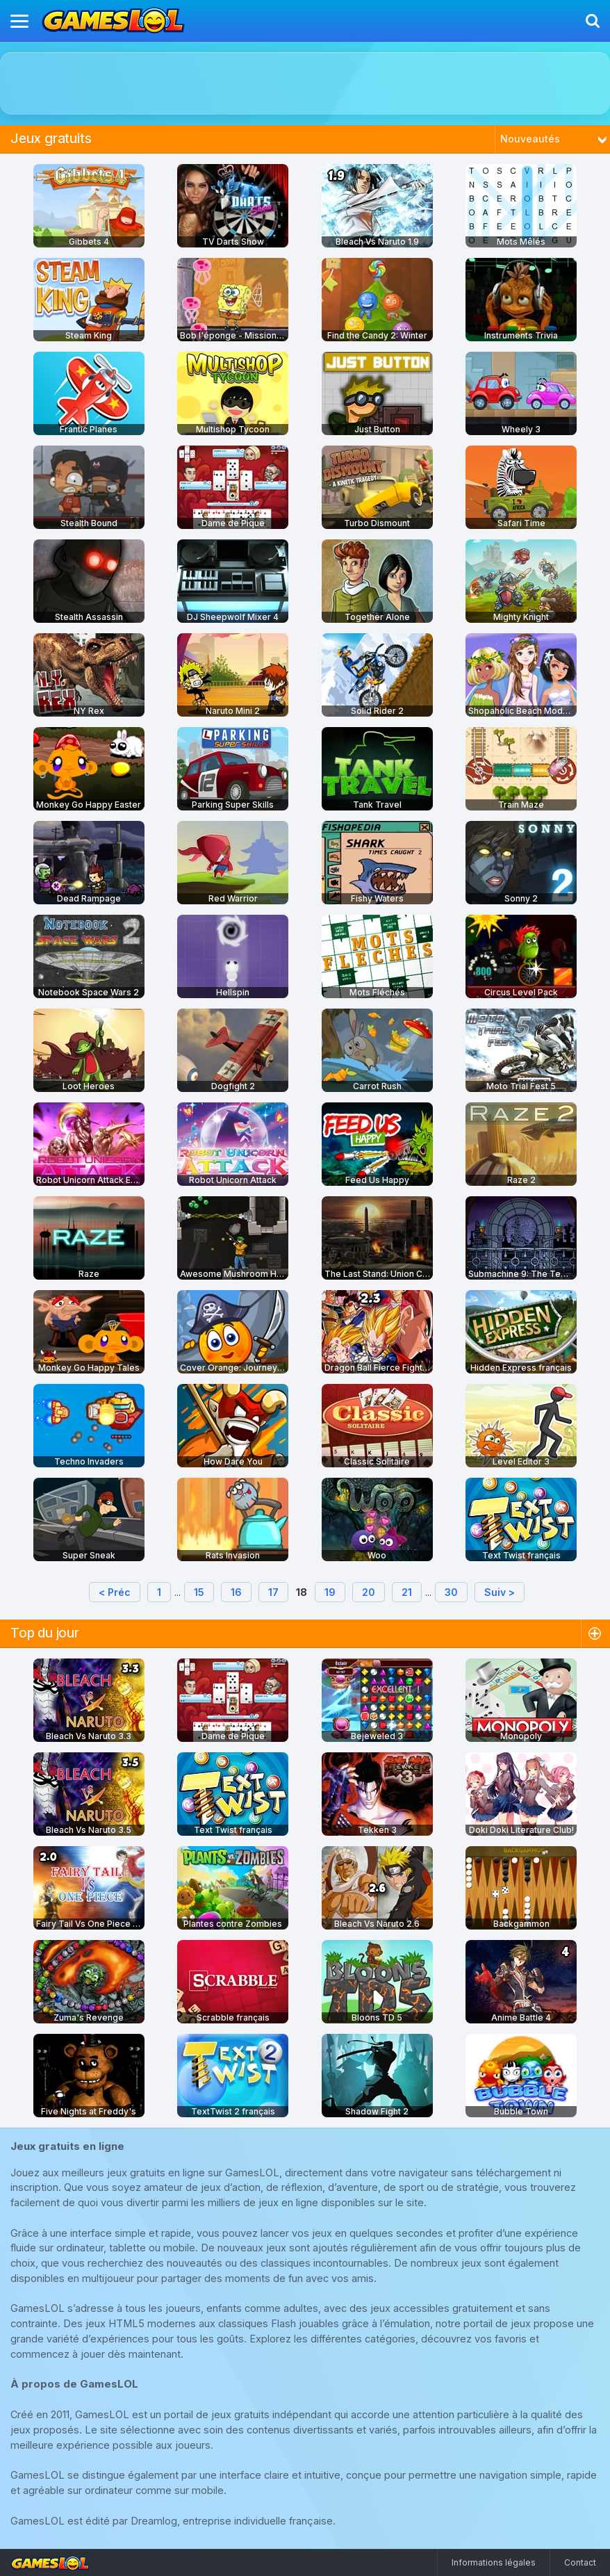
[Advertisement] (305, 83)
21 (407, 1592)
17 (273, 1592)
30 (451, 1592)
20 (368, 1592)
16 (236, 1592)
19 (330, 1592)
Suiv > (499, 1592)
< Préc (115, 1592)
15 (199, 1592)
